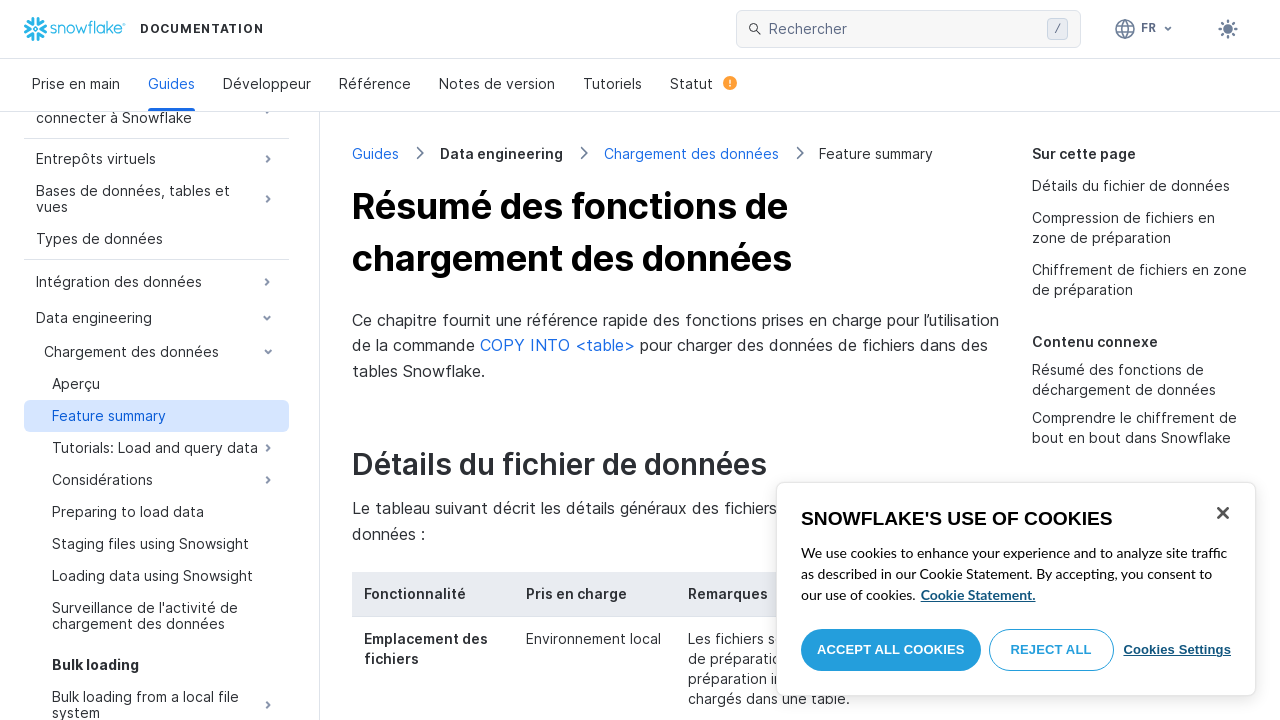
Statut (703, 83)
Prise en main (76, 83)
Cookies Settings (1177, 649)
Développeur (267, 83)
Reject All (1051, 649)
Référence (375, 83)
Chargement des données (691, 153)
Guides (171, 83)
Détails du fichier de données (1131, 185)
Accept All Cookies (891, 649)
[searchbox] (904, 29)
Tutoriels (612, 83)
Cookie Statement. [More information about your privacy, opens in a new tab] (978, 594)
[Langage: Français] (1144, 29)
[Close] (1223, 513)
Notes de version (497, 83)
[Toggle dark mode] (1228, 29)
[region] (1016, 589)
